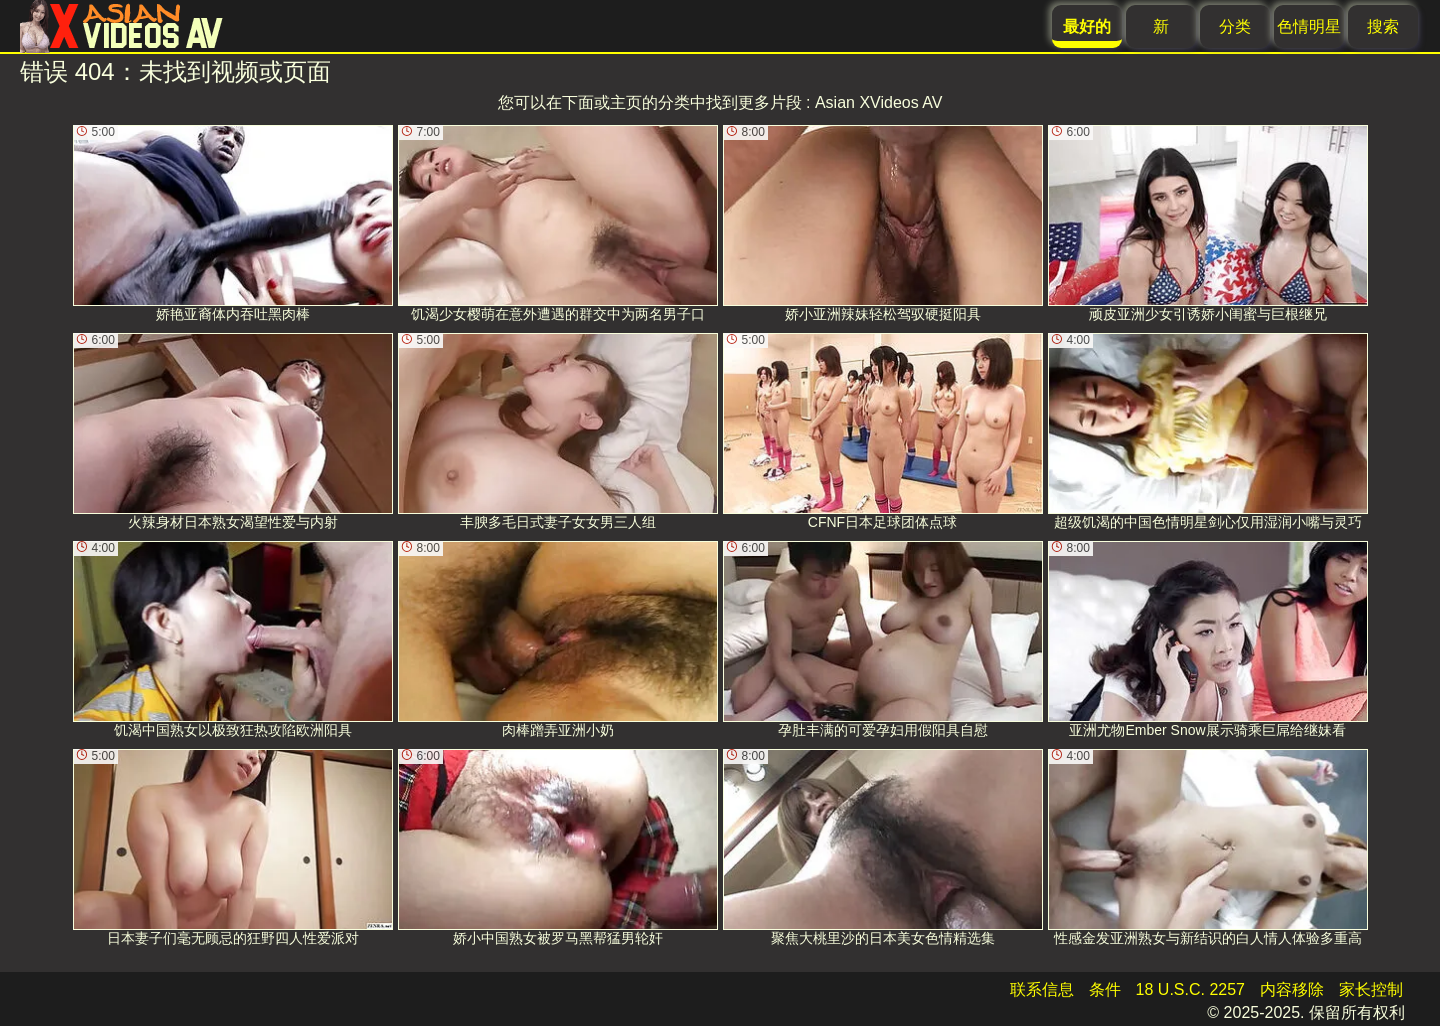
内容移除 (1292, 989)
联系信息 (1042, 989)
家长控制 (1371, 989)
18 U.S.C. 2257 (1190, 989)
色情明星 (1309, 26)
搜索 (1383, 26)
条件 (1105, 989)
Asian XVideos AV (879, 102)
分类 (1235, 26)
